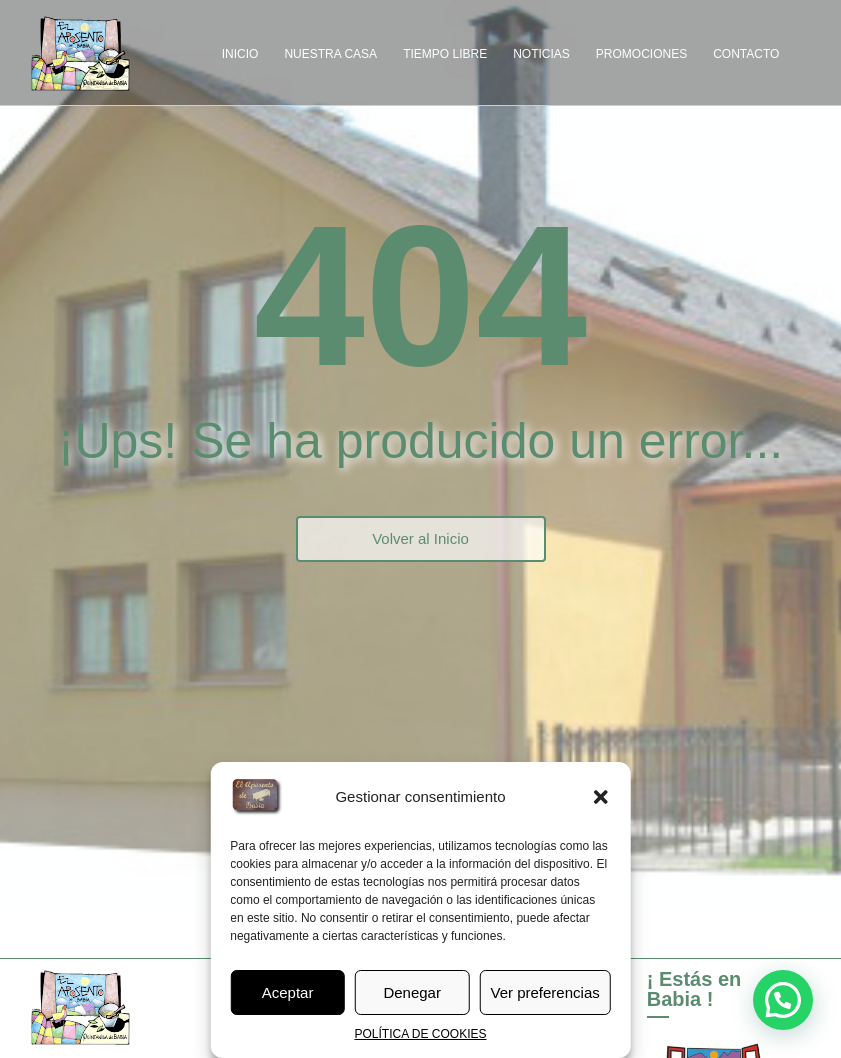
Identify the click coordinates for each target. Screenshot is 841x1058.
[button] (601, 797)
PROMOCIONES (641, 54)
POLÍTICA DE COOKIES (420, 1034)
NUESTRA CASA (330, 54)
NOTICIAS (541, 54)
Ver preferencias (545, 992)
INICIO (240, 54)
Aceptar (288, 992)
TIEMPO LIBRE (445, 54)
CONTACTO (746, 54)
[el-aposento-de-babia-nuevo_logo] (80, 53)
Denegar (412, 992)
